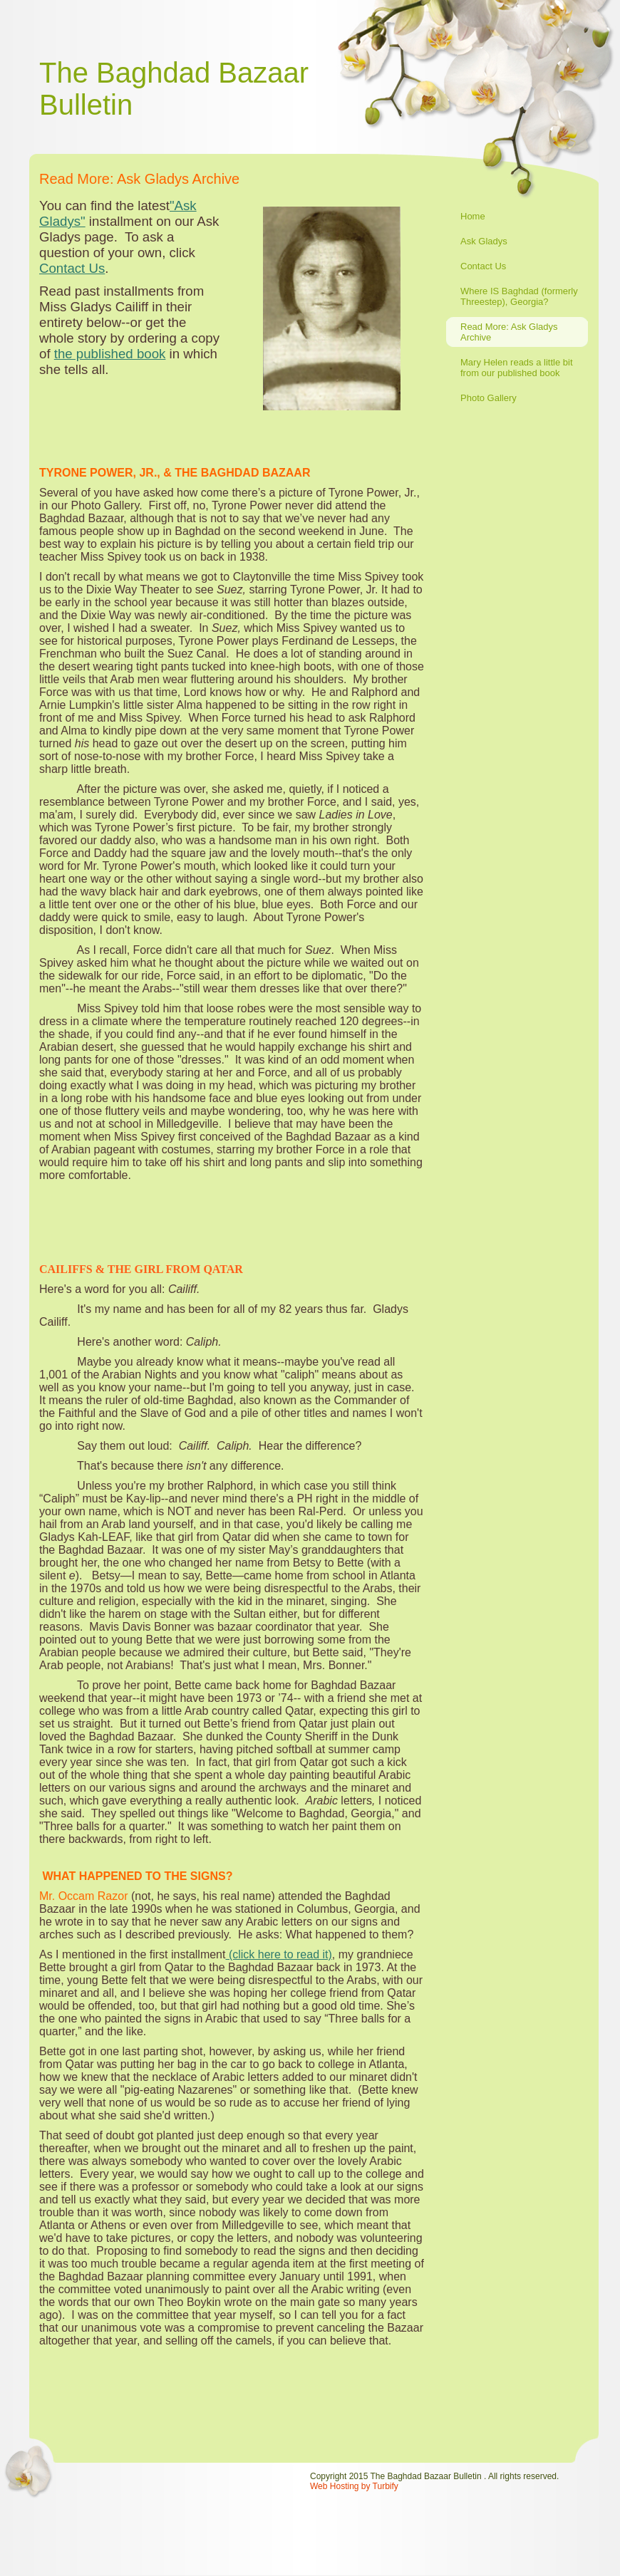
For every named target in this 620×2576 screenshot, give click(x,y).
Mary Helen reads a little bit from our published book (516, 367)
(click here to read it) (278, 1954)
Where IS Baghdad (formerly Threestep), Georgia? (519, 296)
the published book (110, 353)
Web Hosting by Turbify (354, 2486)
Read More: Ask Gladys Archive (509, 332)
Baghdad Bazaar (202, 72)
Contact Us (483, 266)
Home (472, 216)
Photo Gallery (488, 398)
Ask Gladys (483, 241)
